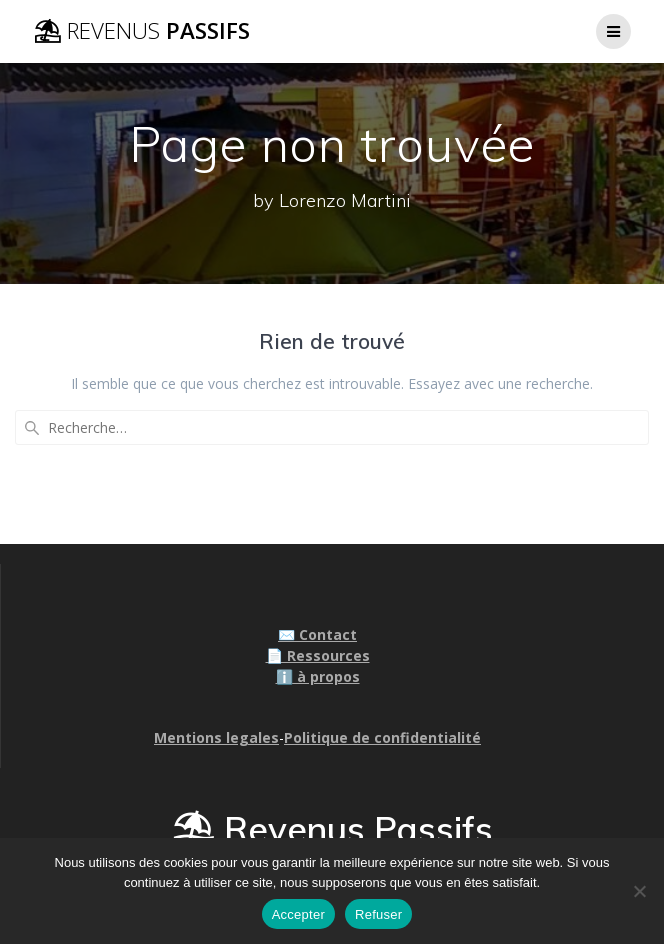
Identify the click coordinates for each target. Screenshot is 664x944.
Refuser (378, 914)
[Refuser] (639, 891)
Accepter (298, 914)
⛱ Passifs (141, 31)
